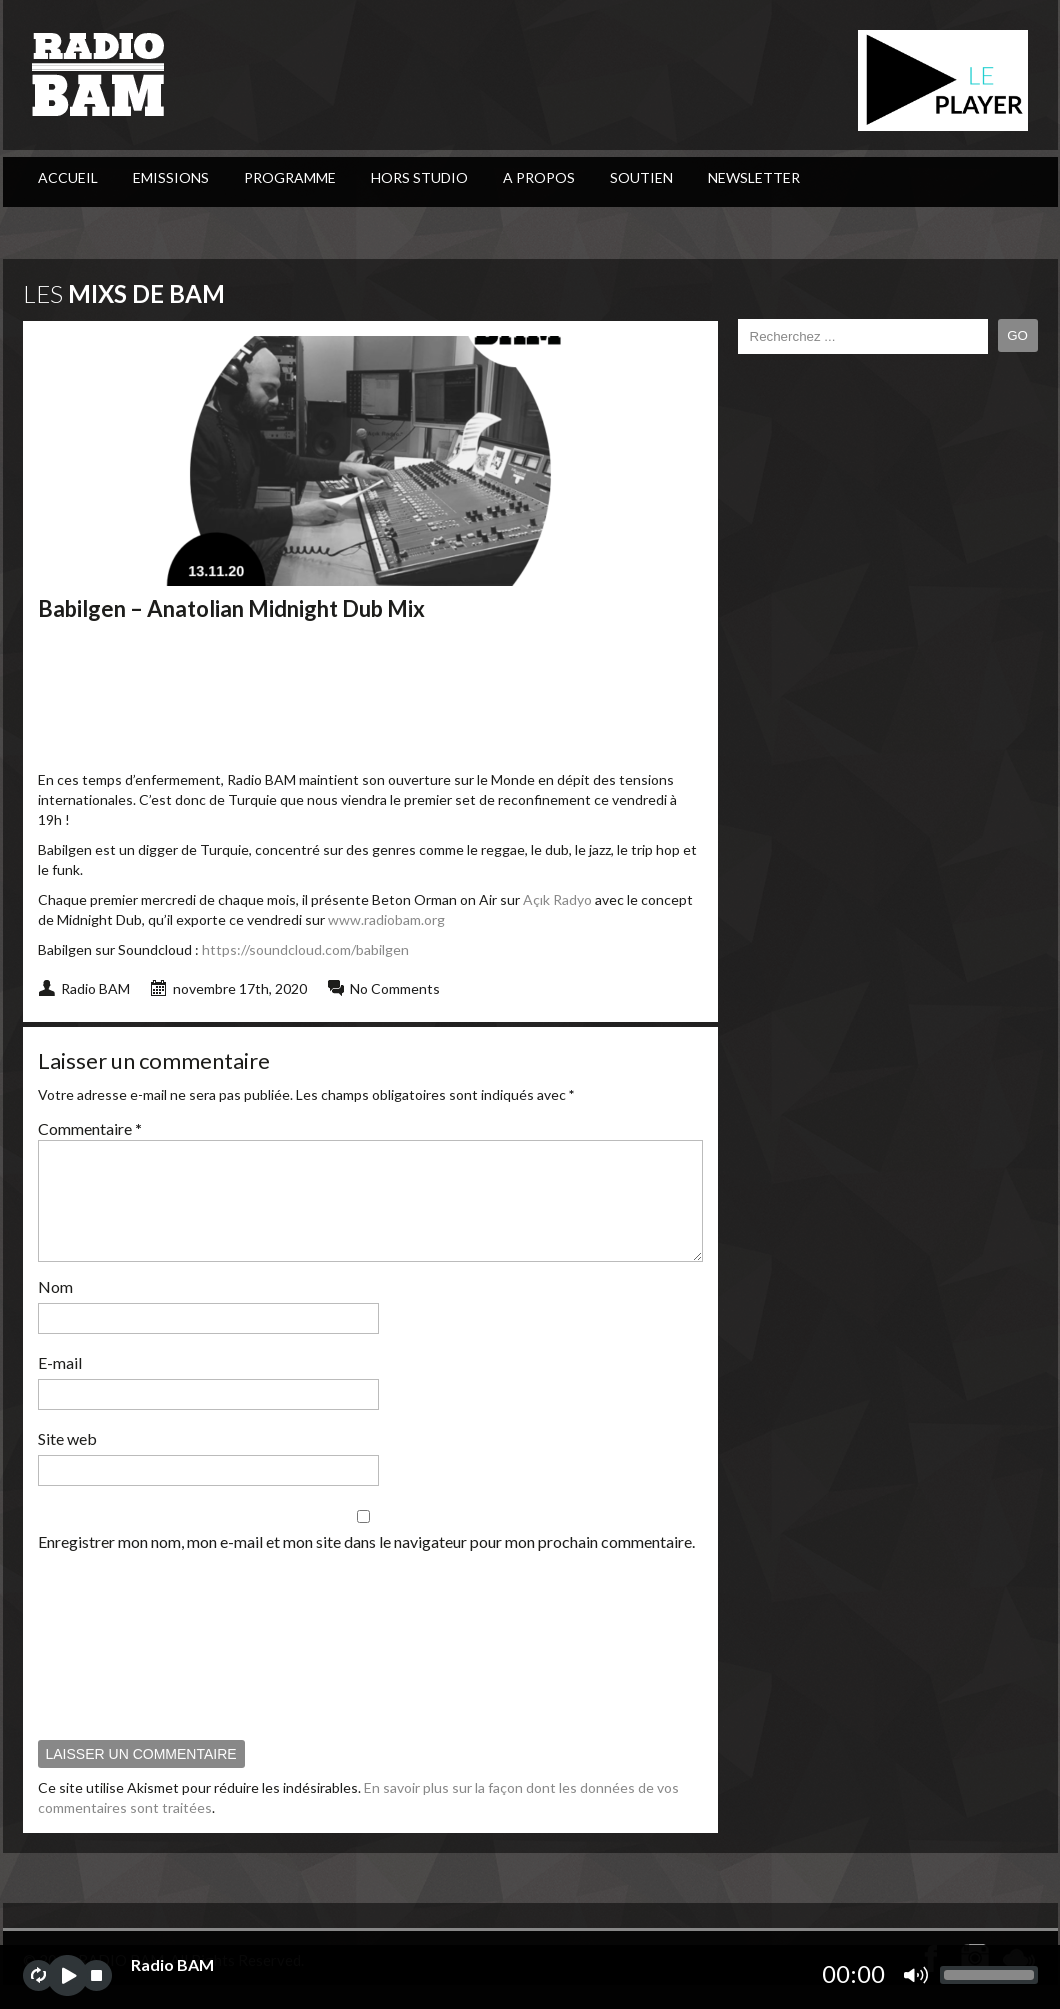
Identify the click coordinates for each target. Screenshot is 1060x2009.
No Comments (395, 988)
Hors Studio (419, 177)
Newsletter (754, 177)
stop (96, 1975)
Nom (55, 1310)
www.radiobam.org (386, 919)
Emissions (171, 177)
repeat (38, 1975)
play (67, 1975)
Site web (67, 1462)
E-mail (60, 1386)
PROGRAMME (290, 177)
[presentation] (120, 1669)
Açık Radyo (557, 899)
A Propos (539, 177)
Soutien (641, 177)
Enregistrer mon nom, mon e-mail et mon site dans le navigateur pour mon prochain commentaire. (366, 1565)
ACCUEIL (68, 177)
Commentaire (90, 1128)
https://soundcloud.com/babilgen (305, 949)
